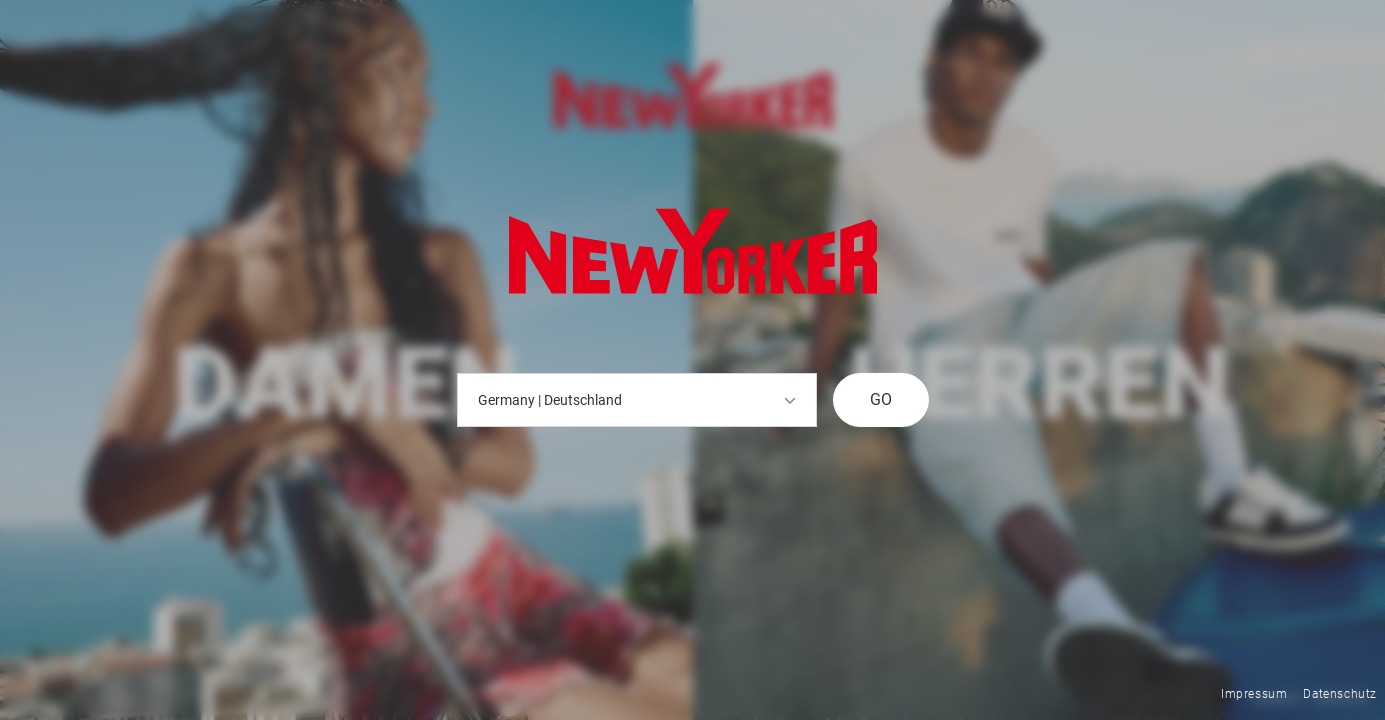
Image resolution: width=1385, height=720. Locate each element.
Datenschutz (1340, 694)
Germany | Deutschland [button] (637, 400)
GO (881, 399)
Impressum (1254, 694)
